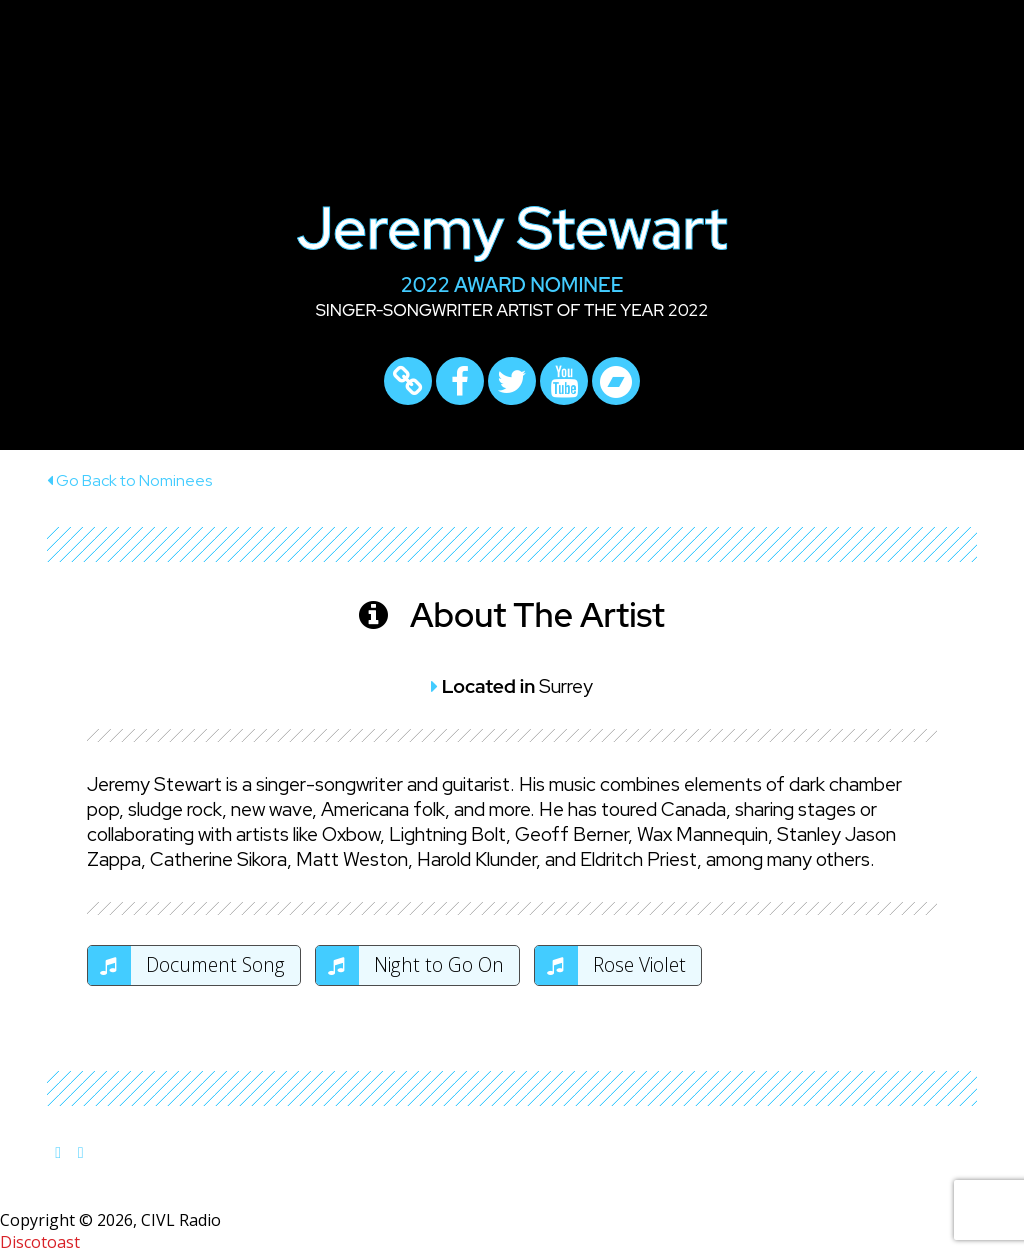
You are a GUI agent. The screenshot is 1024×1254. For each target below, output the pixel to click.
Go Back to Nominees (129, 480)
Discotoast (40, 1242)
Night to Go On (410, 965)
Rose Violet (610, 965)
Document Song (186, 965)
